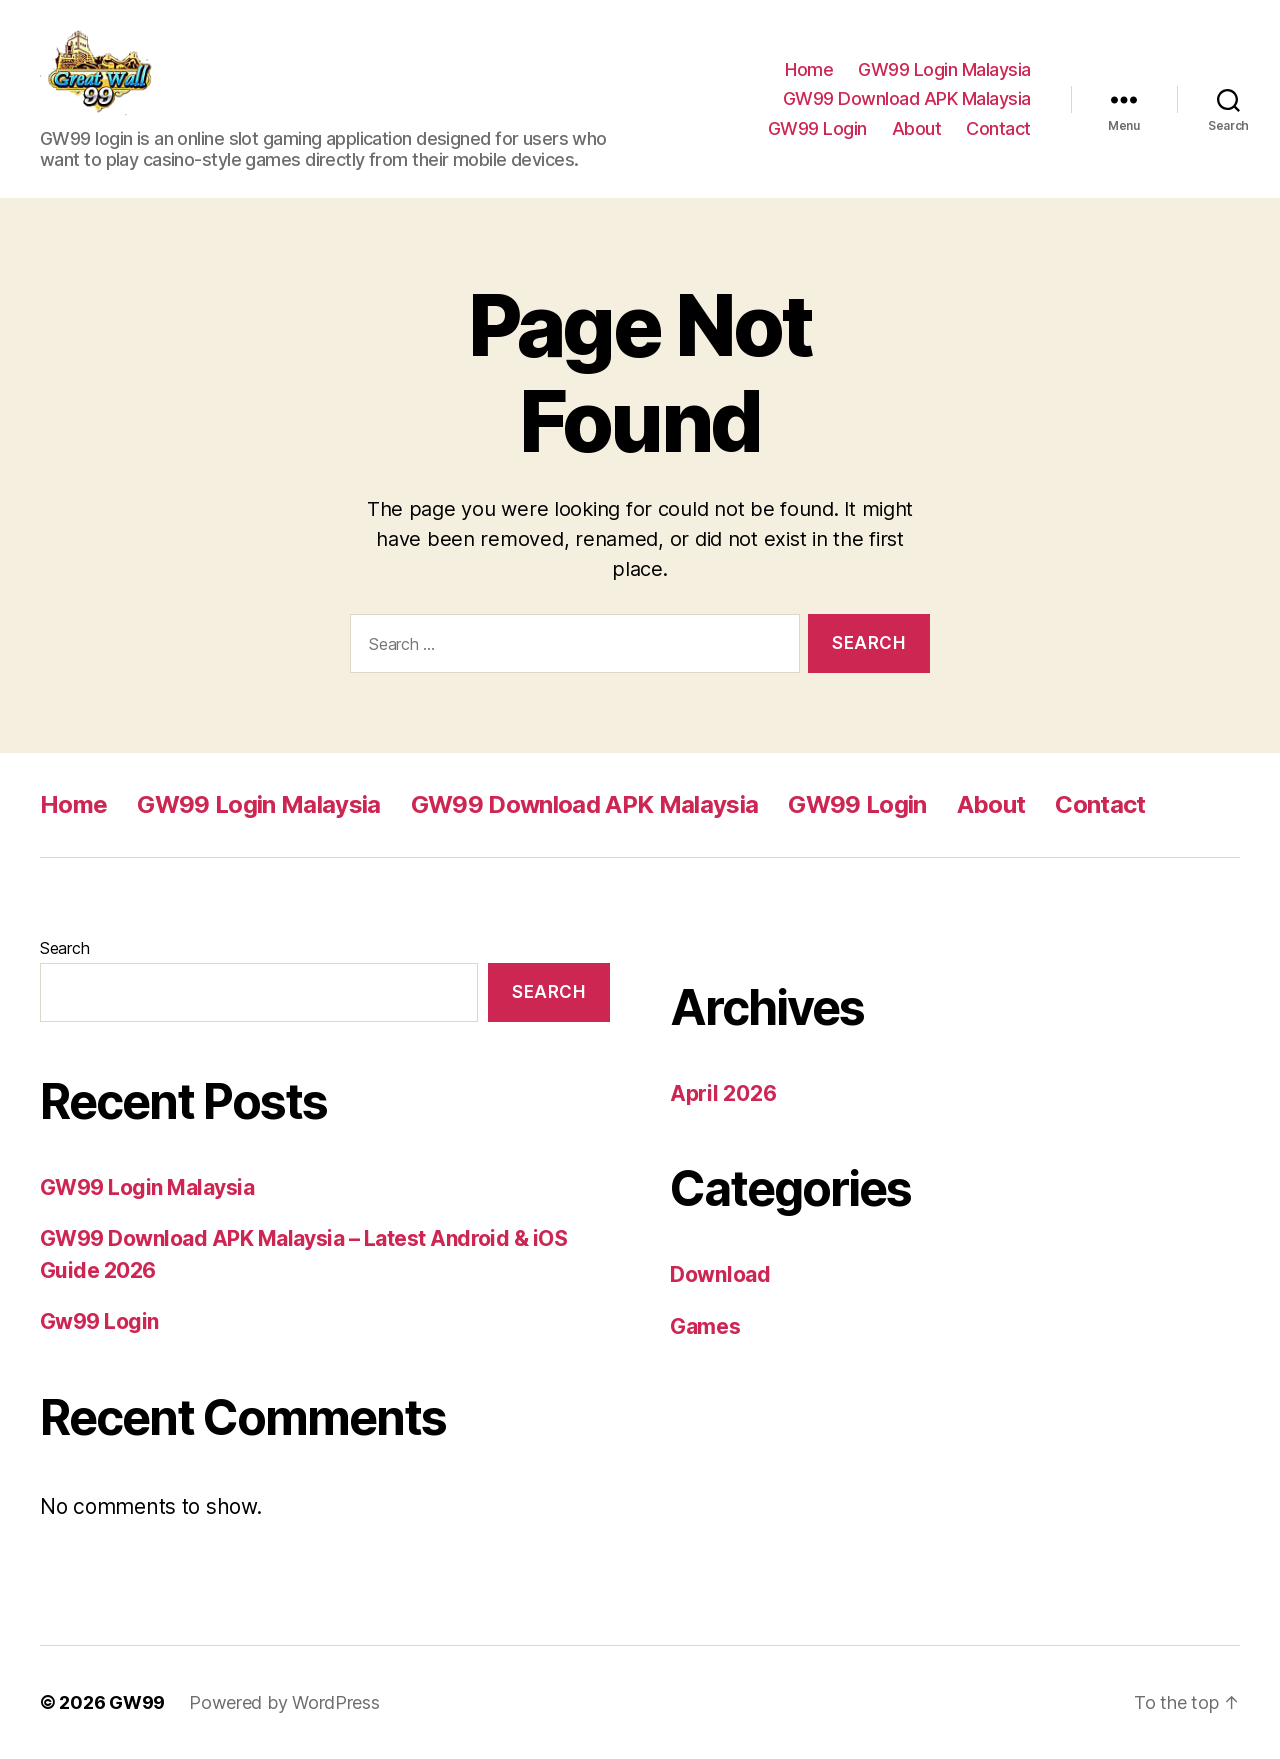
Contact (998, 128)
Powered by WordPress (284, 1702)
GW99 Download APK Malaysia (907, 98)
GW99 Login (817, 128)
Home (809, 69)
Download (720, 1274)
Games (705, 1326)
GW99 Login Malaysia (944, 69)
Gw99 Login (99, 1321)
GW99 (137, 1702)
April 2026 (723, 1093)
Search (64, 948)
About (917, 128)
